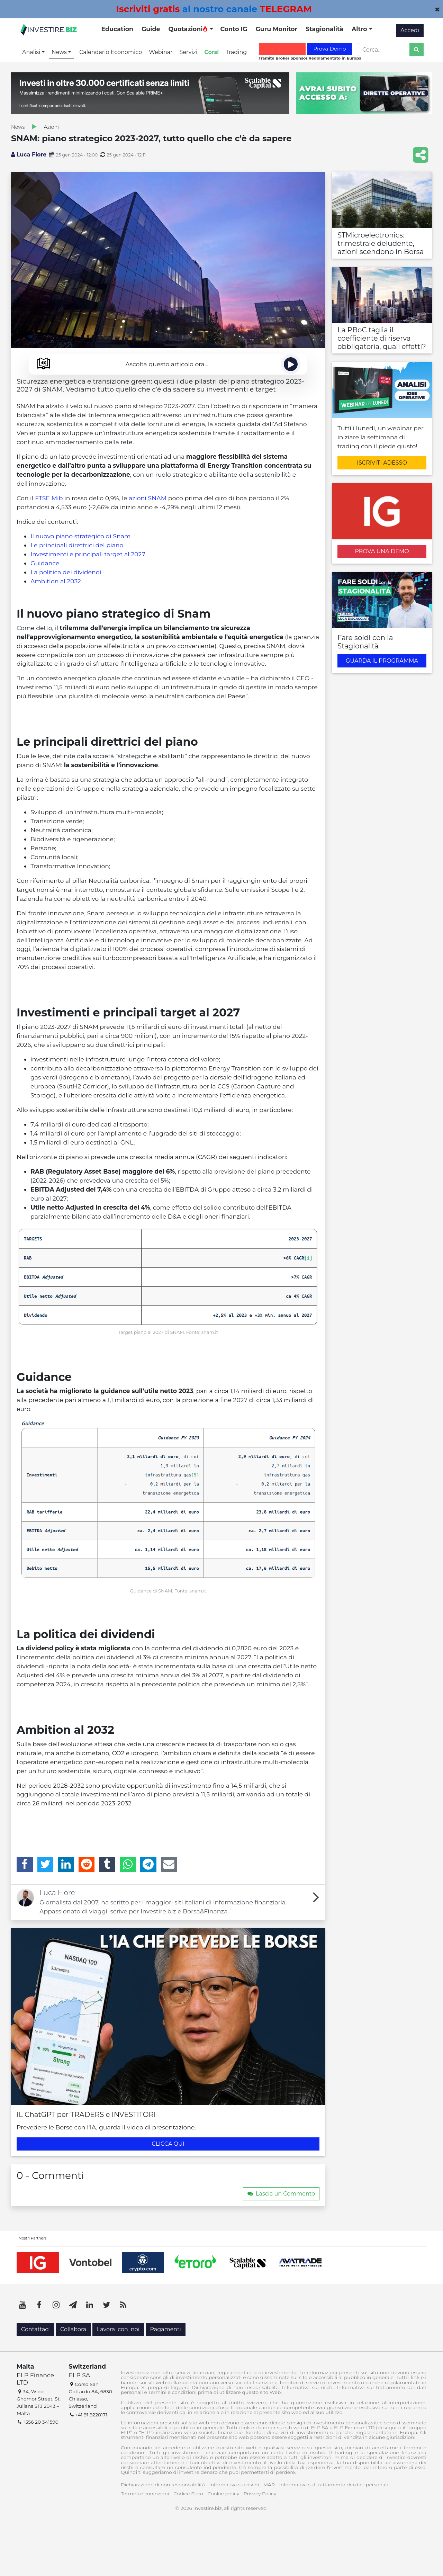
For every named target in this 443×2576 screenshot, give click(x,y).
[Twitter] (45, 1864)
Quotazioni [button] (188, 29)
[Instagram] (56, 2305)
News (18, 127)
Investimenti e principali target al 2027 (87, 554)
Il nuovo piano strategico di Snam (80, 536)
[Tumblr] (107, 1864)
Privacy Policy (260, 2493)
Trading (236, 52)
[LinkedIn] (66, 1864)
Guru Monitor (276, 29)
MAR (269, 2484)
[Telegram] (148, 1864)
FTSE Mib (49, 498)
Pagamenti (165, 2329)
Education (117, 29)
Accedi (409, 30)
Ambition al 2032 (55, 581)
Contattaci (35, 2329)
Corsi (211, 52)
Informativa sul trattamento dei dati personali (333, 2484)
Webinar (160, 52)
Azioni (51, 127)
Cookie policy (223, 2493)
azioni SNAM (147, 498)
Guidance (44, 563)
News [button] (60, 52)
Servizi (189, 52)
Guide (151, 29)
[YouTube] (22, 2305)
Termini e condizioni (145, 2493)
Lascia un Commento (281, 2193)
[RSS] (123, 2305)
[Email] (169, 1864)
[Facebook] (25, 1864)
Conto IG (233, 29)
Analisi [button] (32, 52)
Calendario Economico (110, 52)
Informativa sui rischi (234, 2484)
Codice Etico (188, 2493)
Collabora (73, 2329)
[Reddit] (87, 1864)
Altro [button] (360, 29)
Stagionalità (324, 29)
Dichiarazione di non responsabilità (163, 2484)
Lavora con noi (118, 2329)
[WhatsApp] (128, 1864)
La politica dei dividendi (65, 572)
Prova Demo (329, 48)
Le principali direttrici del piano (76, 545)
